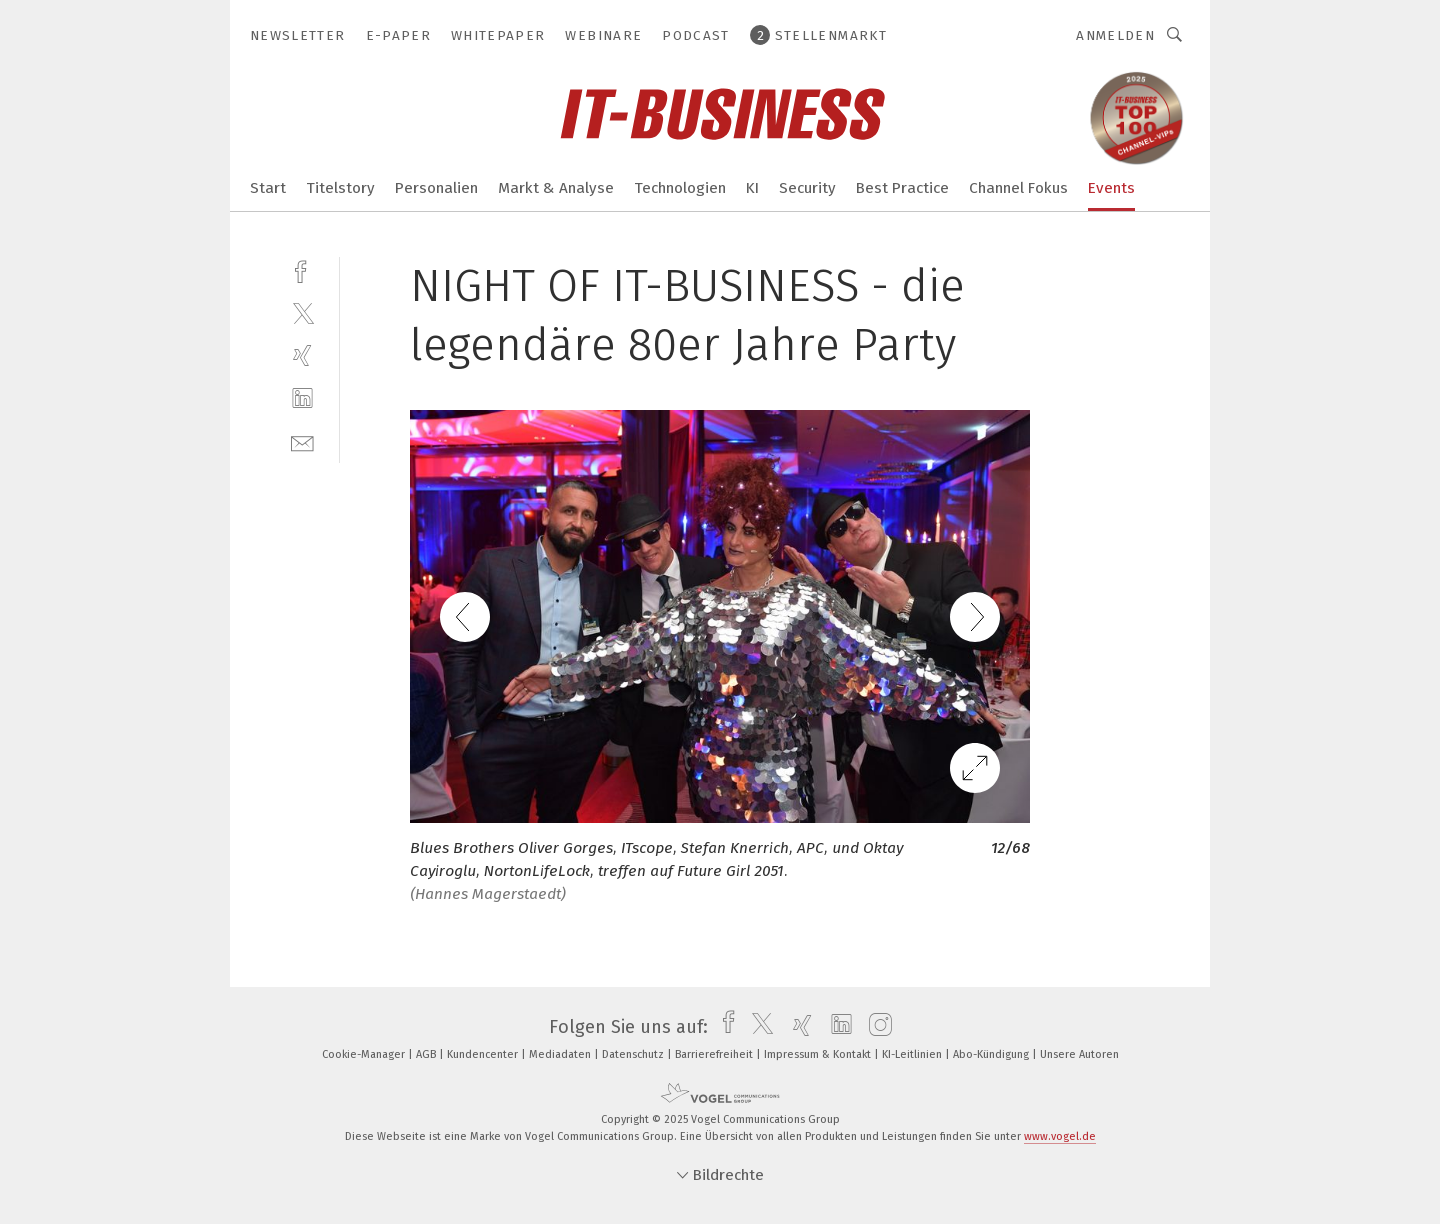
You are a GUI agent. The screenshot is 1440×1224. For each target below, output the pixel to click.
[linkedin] (302, 398)
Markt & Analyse (556, 188)
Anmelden (1115, 35)
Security (807, 188)
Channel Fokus (1018, 188)
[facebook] (302, 269)
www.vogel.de (1060, 1136)
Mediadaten (561, 1054)
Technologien (680, 188)
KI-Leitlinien (913, 1054)
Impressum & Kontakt (819, 1054)
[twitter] (302, 312)
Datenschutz (634, 1054)
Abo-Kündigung (992, 1054)
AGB (427, 1054)
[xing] (302, 355)
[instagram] (875, 1027)
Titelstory (340, 188)
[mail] (302, 441)
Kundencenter (484, 1054)
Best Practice (902, 188)
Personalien (436, 188)
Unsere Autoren (1079, 1054)
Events (1111, 188)
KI (752, 188)
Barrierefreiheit (715, 1054)
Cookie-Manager (365, 1054)
